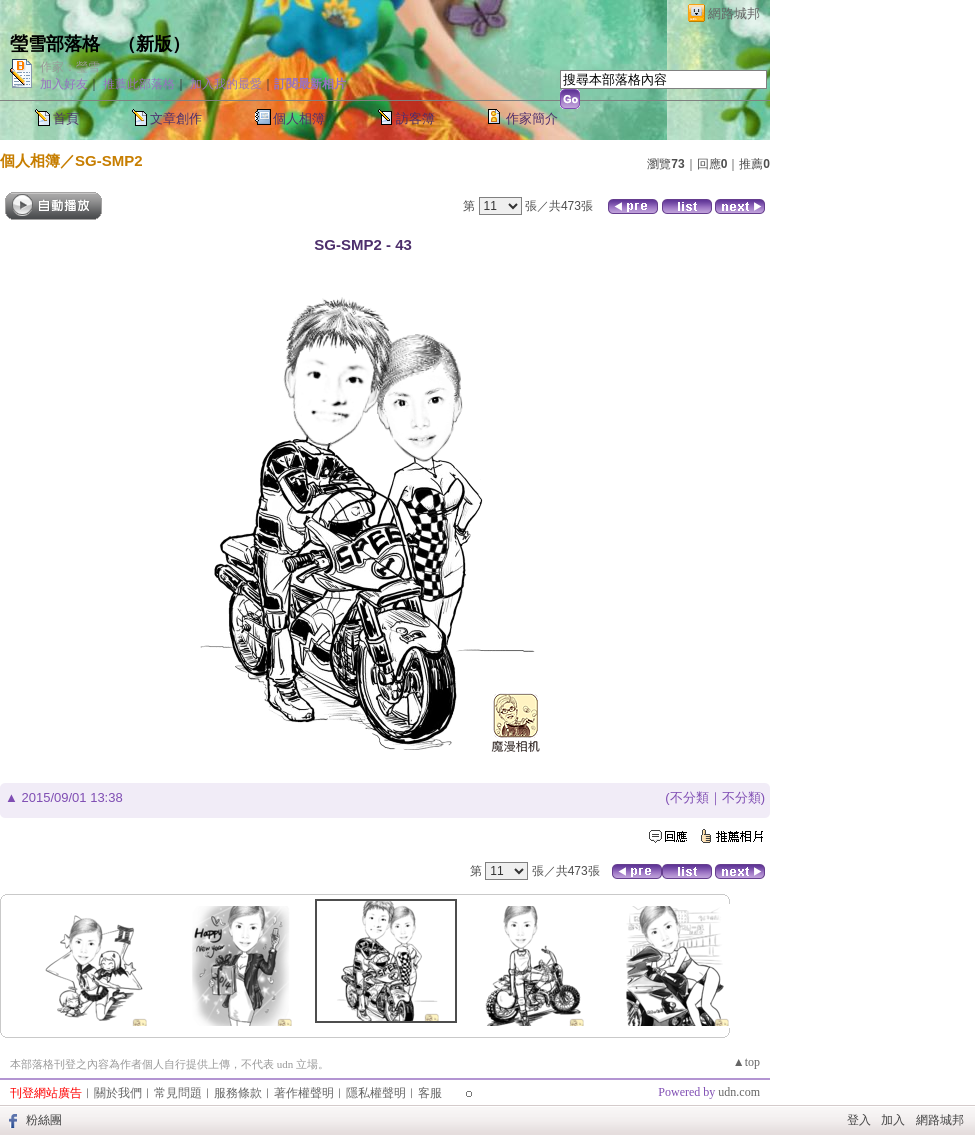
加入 (893, 1120)
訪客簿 (415, 118)
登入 (859, 1120)
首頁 (66, 118)
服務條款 (238, 1093)
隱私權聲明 (376, 1093)
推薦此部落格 (139, 84)
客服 (430, 1093)
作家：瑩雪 (70, 67)
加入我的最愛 (226, 84)
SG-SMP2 (109, 160)
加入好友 (64, 84)
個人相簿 (299, 118)
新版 (154, 44)
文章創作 (176, 118)
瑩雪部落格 (55, 44)
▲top (746, 1062)
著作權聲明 (304, 1093)
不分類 (689, 797)
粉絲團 (44, 1120)
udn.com (739, 1092)
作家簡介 (532, 118)
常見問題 (178, 1093)
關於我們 (118, 1093)
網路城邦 (734, 13)
